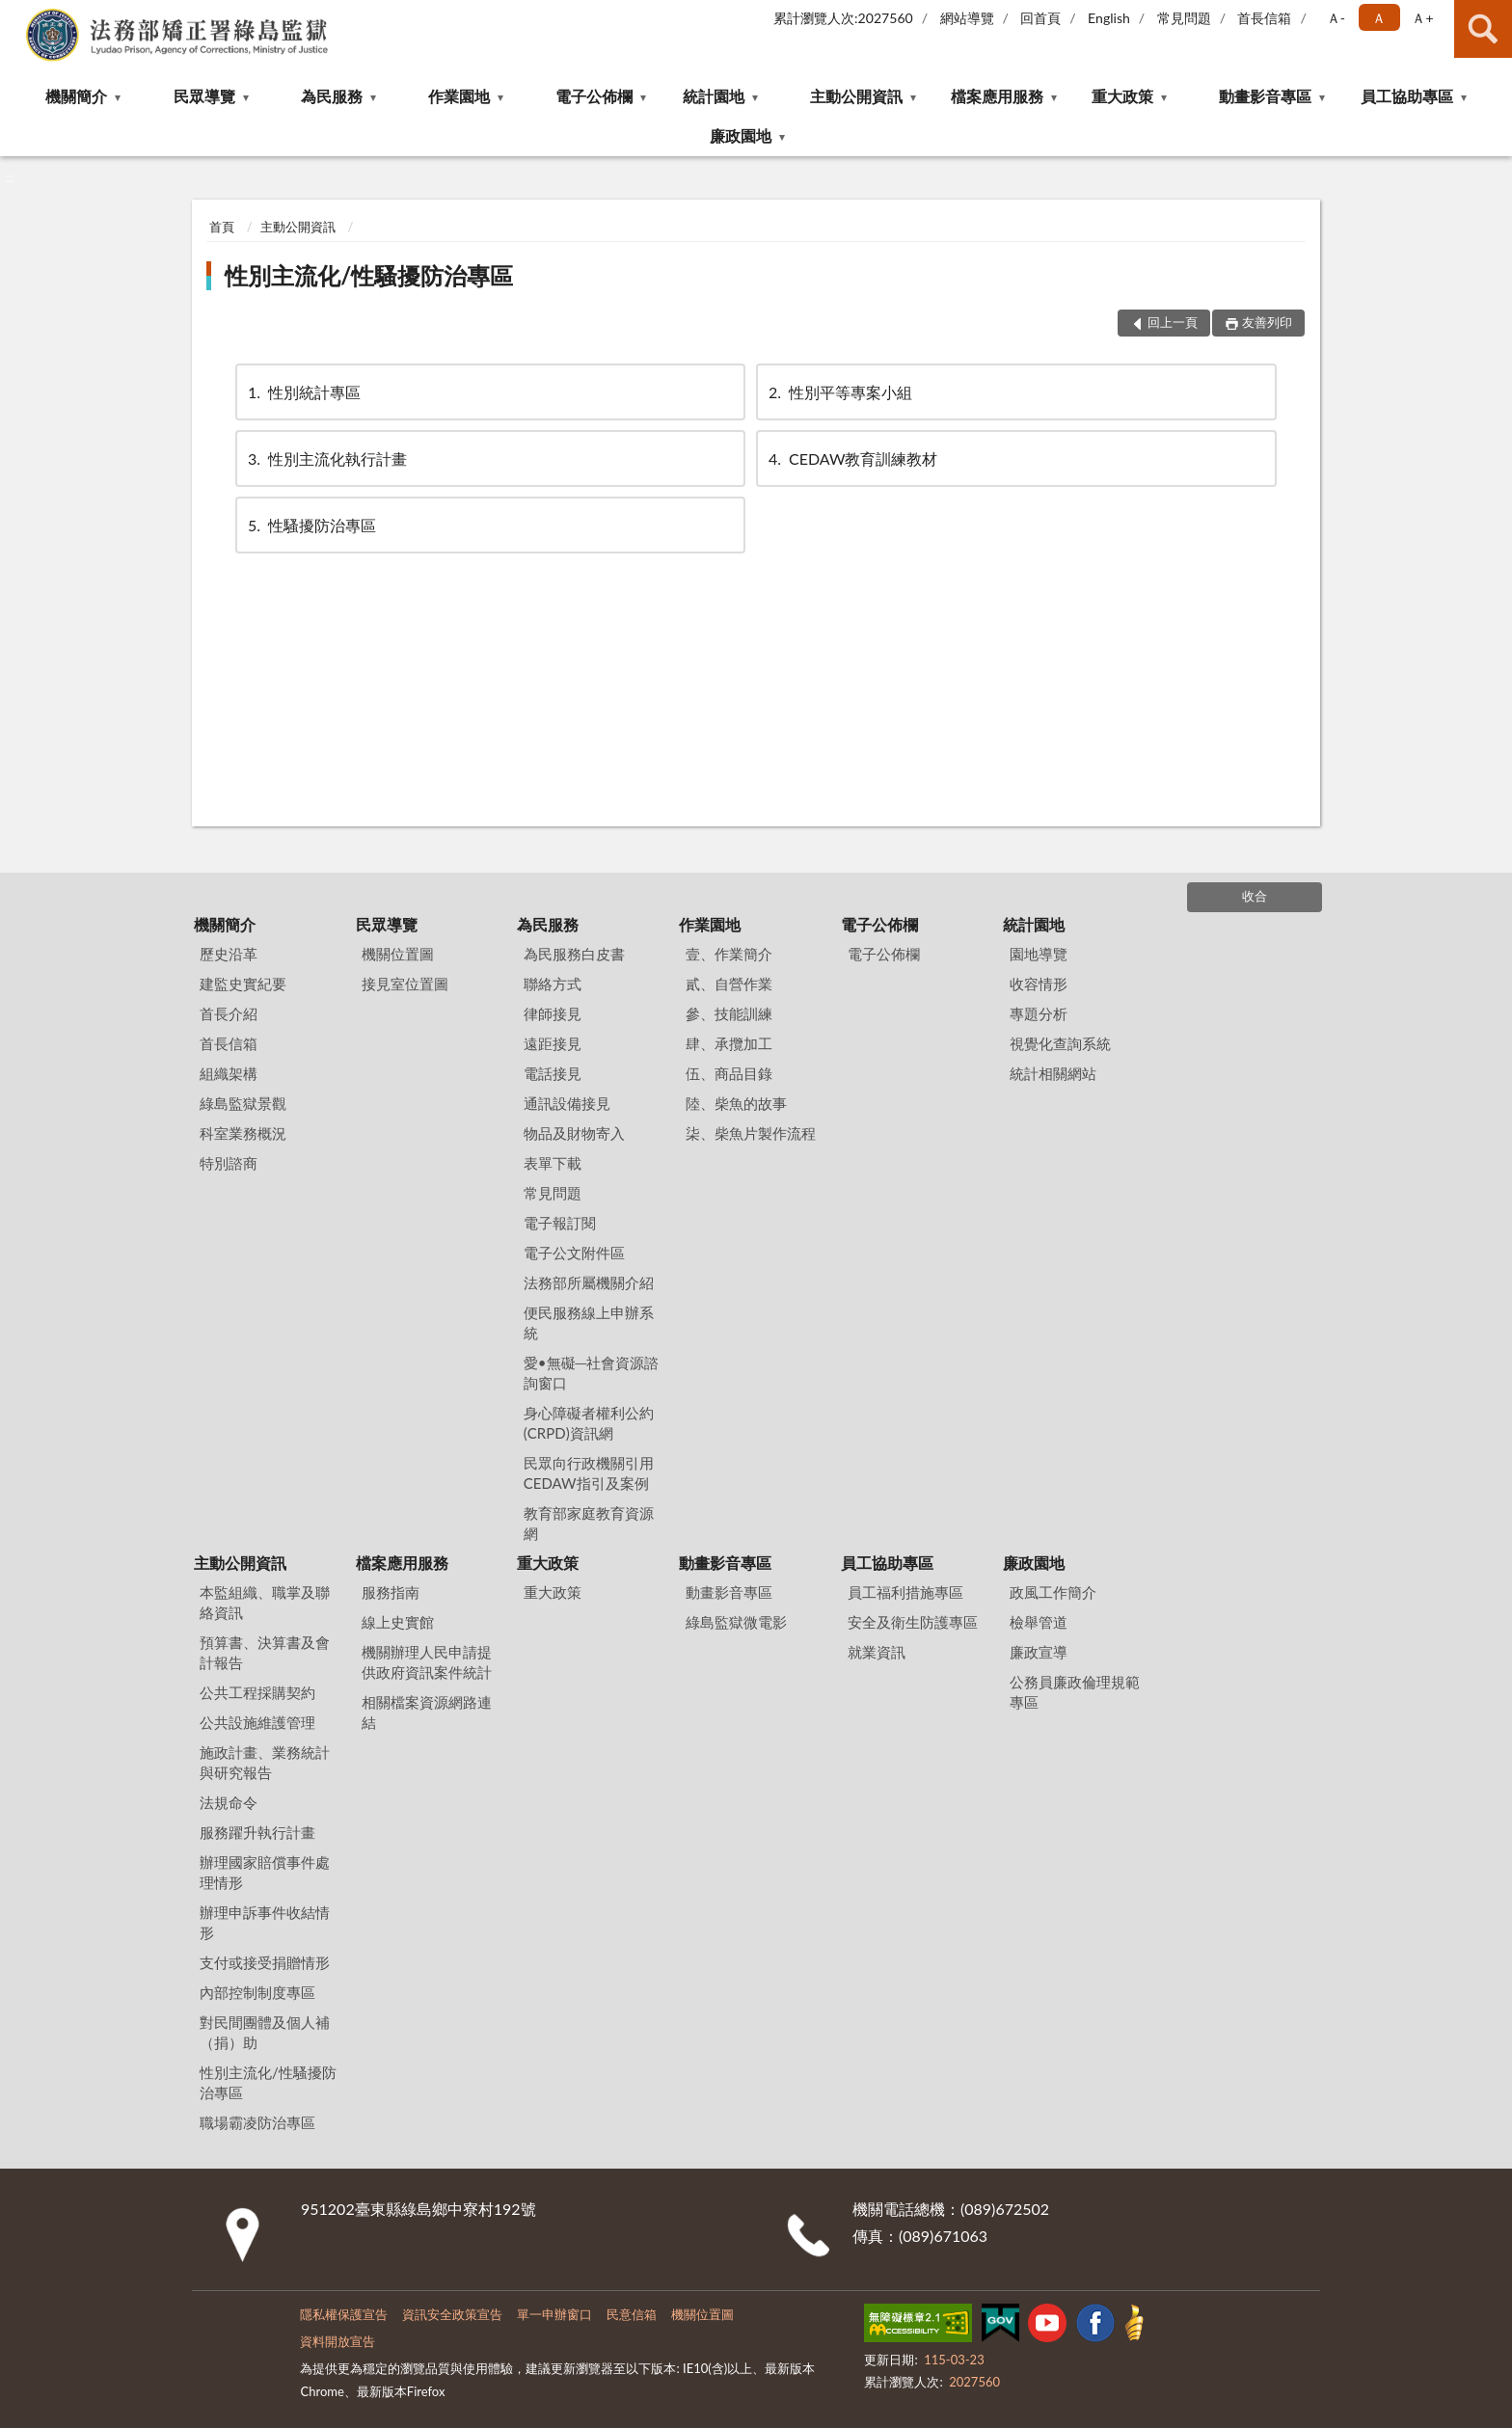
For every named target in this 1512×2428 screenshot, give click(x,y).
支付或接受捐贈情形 (265, 1962)
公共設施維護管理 (257, 1722)
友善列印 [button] (1267, 322)
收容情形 (1038, 983)
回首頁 (1040, 18)
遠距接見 (552, 1043)
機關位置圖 (398, 953)
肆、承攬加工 (729, 1043)
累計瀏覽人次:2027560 (843, 18)
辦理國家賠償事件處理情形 (265, 1872)
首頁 (221, 226)
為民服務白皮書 (574, 953)
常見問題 (1184, 18)
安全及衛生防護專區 (913, 1622)
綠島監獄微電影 (736, 1622)
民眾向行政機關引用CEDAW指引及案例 (589, 1473)
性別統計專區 (303, 392)
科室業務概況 (243, 1133)
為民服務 (332, 96)
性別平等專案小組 (839, 392)
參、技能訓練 (729, 1013)
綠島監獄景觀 (243, 1103)
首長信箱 (1264, 18)
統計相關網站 (1053, 1073)
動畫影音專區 (1265, 96)
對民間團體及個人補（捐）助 (265, 2032)
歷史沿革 (228, 953)
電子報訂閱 (560, 1222)
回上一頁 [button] (1173, 322)
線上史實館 (398, 1622)
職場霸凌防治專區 (257, 2122)
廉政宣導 (1038, 1651)
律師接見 (552, 1013)
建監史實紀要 (243, 983)
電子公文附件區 (574, 1252)
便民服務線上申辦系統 (589, 1322)
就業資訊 (876, 1651)
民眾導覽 (204, 96)
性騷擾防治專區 (310, 525)
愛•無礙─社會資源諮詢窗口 (591, 1372)
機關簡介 (76, 96)
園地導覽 (1038, 953)
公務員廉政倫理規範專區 (1075, 1692)
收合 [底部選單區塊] (1254, 896)
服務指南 (390, 1592)
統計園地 (713, 96)
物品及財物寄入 (574, 1133)
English (1109, 18)
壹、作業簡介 (729, 953)
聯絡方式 (552, 983)
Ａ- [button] (1336, 18)
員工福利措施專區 (905, 1592)
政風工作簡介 (1053, 1592)
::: (15, 14)
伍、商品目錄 (729, 1073)
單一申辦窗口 (554, 2314)
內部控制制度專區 (257, 1992)
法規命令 (228, 1802)
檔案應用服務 (997, 96)
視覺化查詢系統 (1060, 1043)
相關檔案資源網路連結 (427, 1712)
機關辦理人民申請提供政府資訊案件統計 (427, 1662)
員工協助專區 (1407, 96)
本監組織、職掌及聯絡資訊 (265, 1602)
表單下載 (552, 1163)
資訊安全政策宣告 (452, 2314)
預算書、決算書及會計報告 (265, 1652)
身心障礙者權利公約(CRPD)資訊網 (589, 1423)
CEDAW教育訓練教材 (852, 458)
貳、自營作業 (729, 983)
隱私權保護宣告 (344, 2314)
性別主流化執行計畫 (326, 458)
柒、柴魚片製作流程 (751, 1133)
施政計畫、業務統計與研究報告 (265, 1762)
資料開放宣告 (337, 2341)
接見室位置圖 (405, 983)
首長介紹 (228, 1013)
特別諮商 (228, 1163)
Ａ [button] (1379, 18)
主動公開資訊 (856, 96)
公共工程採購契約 (257, 1692)
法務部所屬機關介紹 (589, 1282)
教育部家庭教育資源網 (589, 1523)
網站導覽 (967, 18)
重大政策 (1122, 96)
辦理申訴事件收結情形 (265, 1922)
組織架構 (228, 1073)
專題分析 (1038, 1013)
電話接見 (552, 1073)
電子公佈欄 (594, 96)
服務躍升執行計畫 (257, 1832)
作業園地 (459, 96)
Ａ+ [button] (1422, 18)
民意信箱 (632, 2314)
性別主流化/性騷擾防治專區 (369, 275)
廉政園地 (740, 135)
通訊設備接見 (567, 1103)
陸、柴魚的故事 (736, 1103)
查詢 (1483, 29)
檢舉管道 (1038, 1622)
